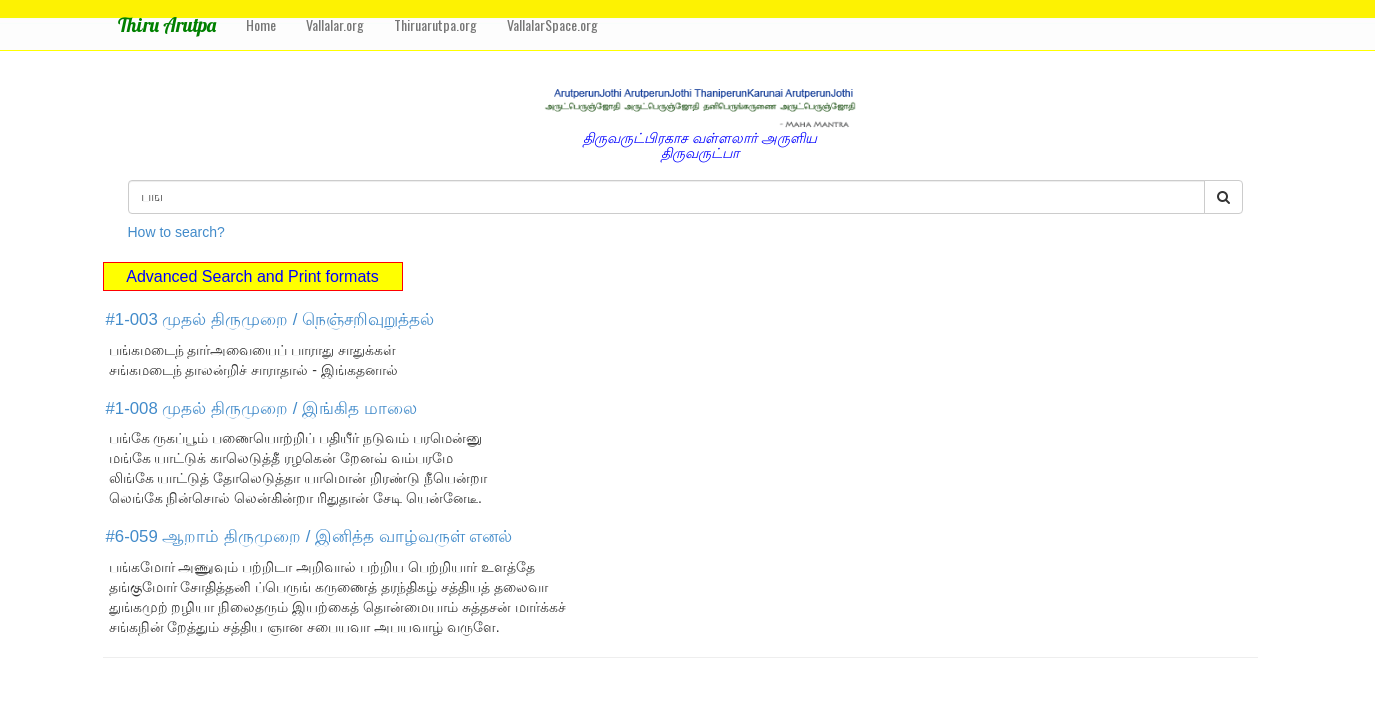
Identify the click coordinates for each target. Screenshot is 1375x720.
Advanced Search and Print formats (252, 276)
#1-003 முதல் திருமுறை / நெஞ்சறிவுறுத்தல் (270, 319)
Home (261, 24)
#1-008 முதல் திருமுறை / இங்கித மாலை (261, 408)
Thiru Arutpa (167, 24)
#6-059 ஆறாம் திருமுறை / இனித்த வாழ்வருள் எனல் (309, 536)
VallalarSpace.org (552, 24)
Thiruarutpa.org (435, 24)
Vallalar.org (335, 24)
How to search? (176, 232)
